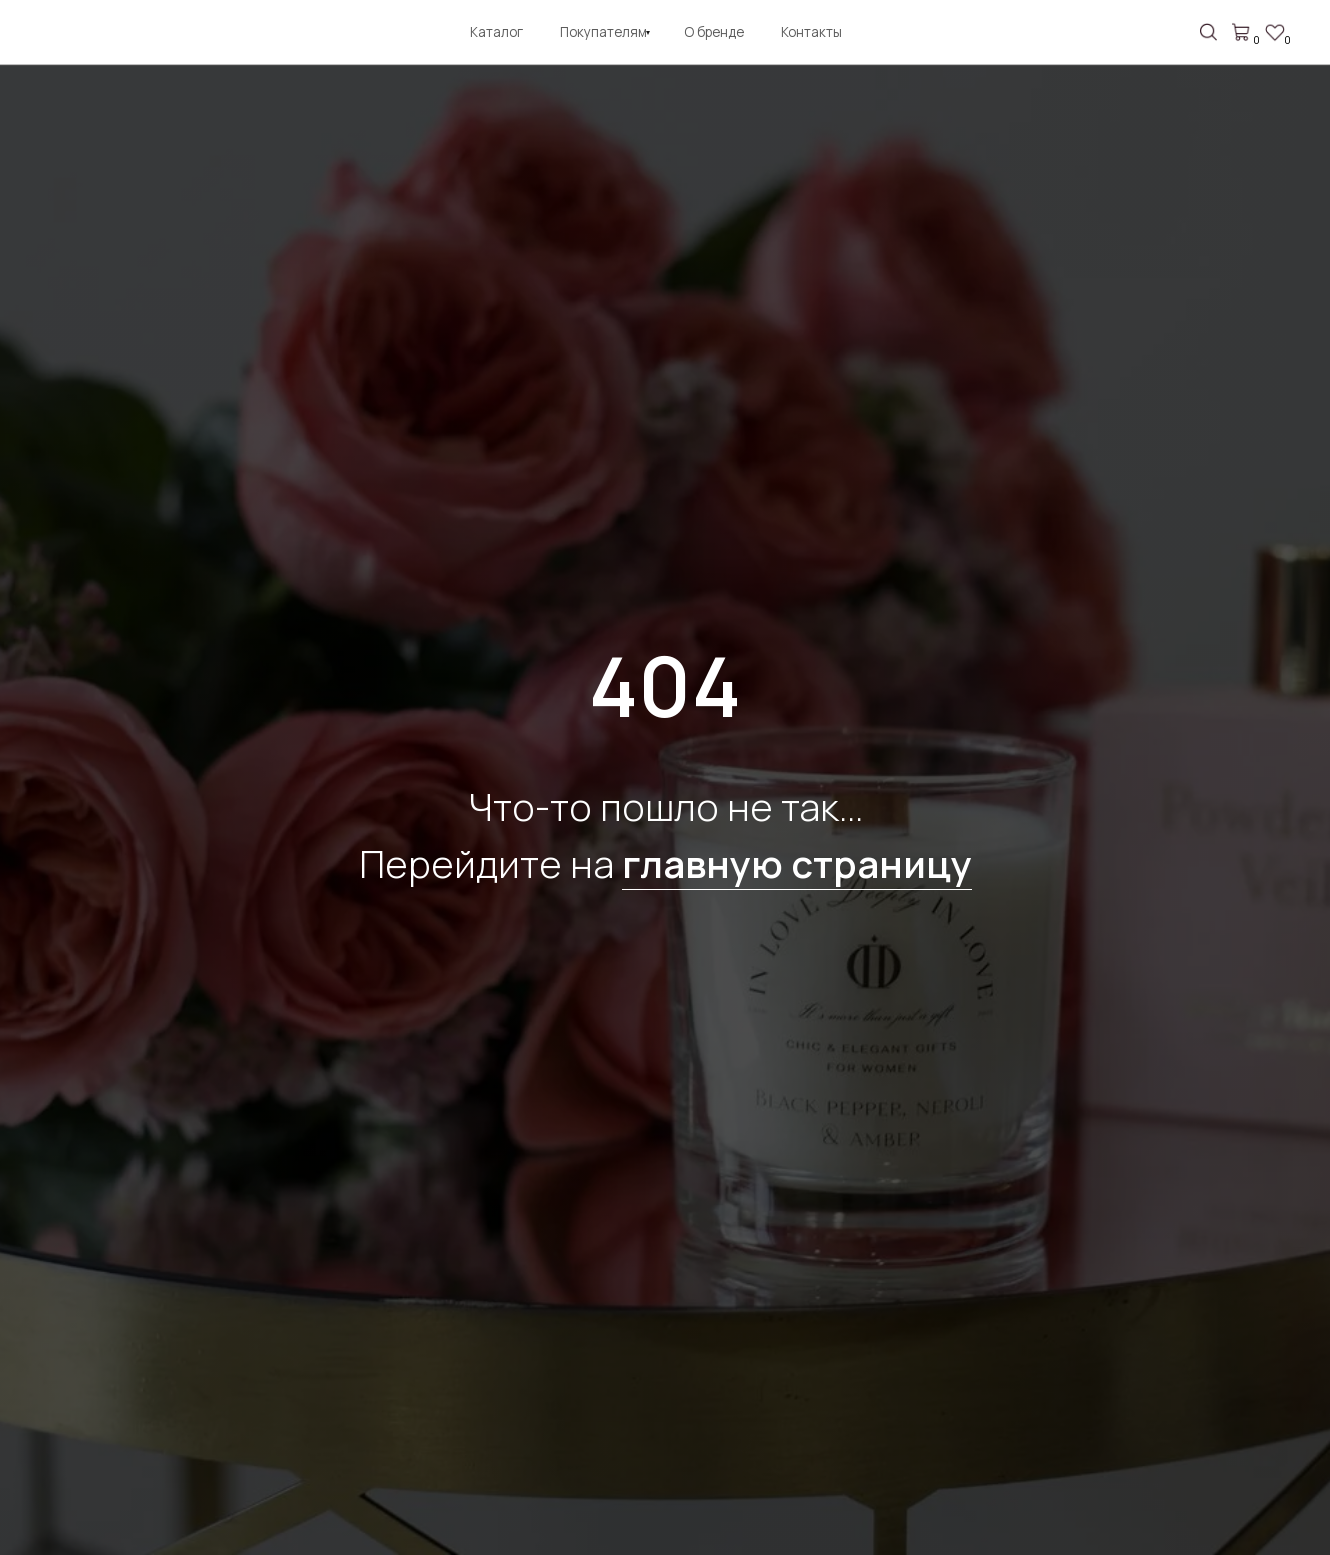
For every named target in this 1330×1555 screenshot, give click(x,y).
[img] (64, 35)
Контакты (811, 32)
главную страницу (797, 863)
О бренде (714, 32)
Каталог (496, 32)
